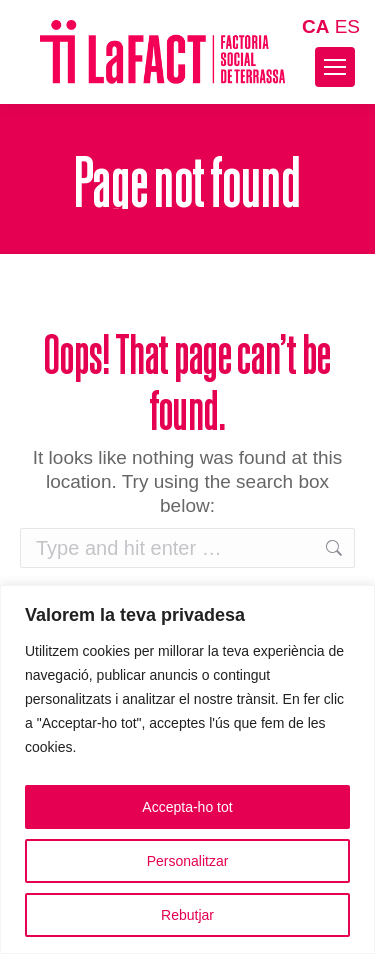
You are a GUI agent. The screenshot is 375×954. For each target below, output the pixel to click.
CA (315, 26)
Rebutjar (187, 915)
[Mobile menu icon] (335, 67)
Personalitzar (188, 861)
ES (347, 26)
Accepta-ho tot (187, 807)
